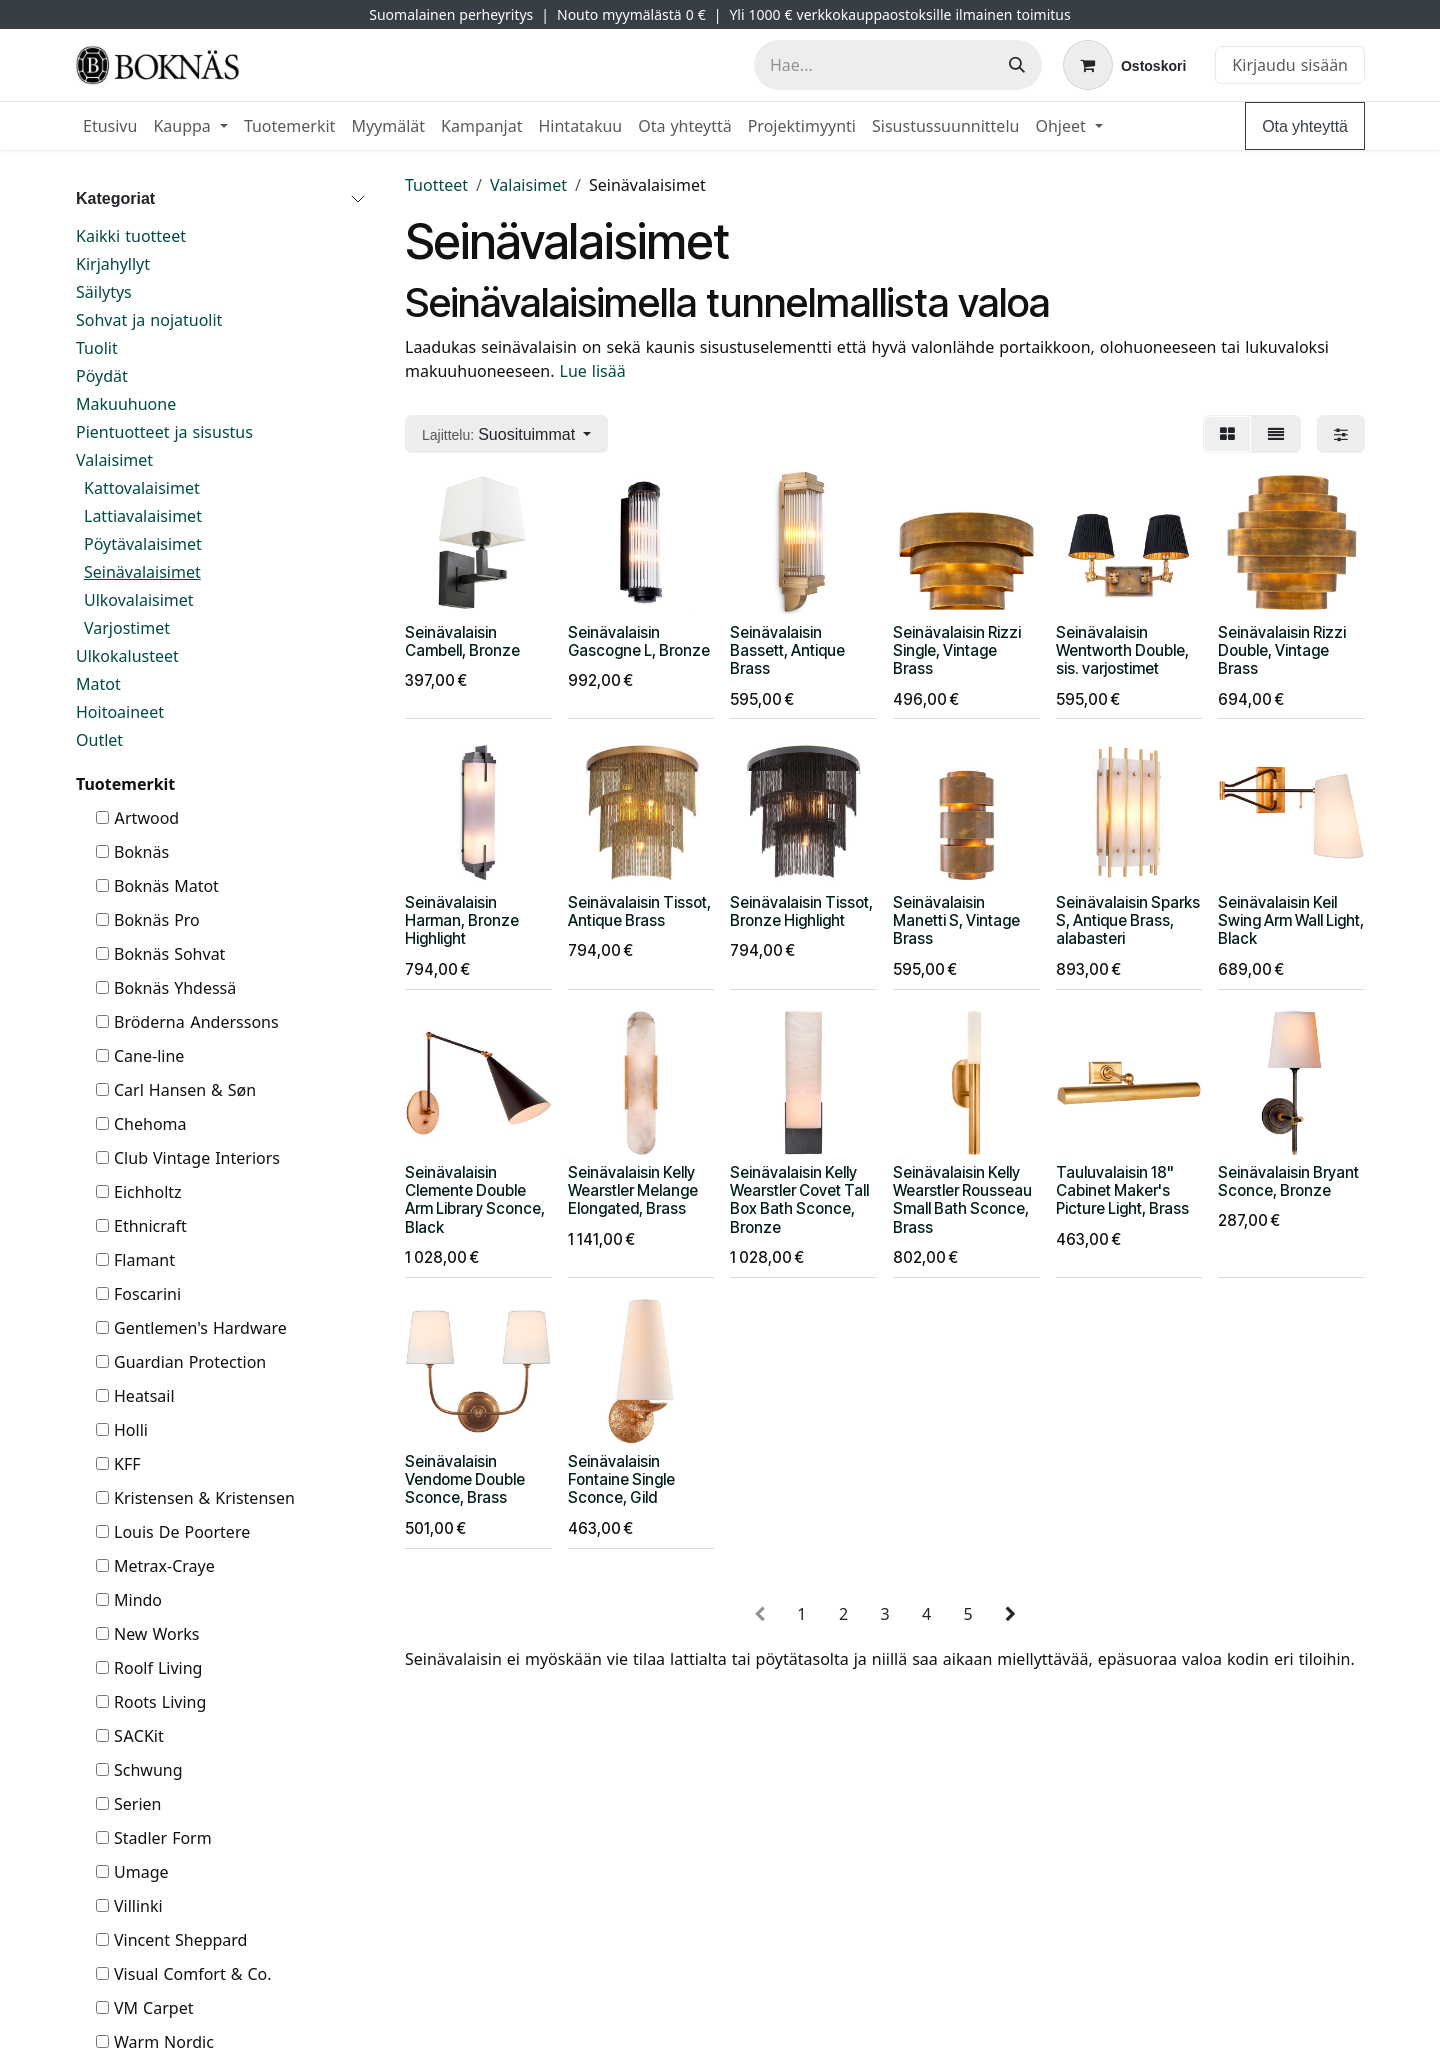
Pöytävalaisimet (143, 544)
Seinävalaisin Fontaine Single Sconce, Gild (621, 1479)
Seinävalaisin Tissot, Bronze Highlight (801, 911)
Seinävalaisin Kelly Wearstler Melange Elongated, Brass (633, 1190)
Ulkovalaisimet (139, 600)
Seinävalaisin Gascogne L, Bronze (639, 640)
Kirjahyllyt (113, 264)
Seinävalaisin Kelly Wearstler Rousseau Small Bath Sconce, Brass (962, 1200)
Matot (98, 684)
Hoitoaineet (120, 712)
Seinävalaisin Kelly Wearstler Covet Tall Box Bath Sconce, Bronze (799, 1200)
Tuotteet (436, 185)
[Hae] (1017, 65)
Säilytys (104, 292)
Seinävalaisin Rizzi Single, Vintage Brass (957, 649)
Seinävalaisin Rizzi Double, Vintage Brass (1282, 649)
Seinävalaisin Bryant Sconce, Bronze (1288, 1181)
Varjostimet (127, 628)
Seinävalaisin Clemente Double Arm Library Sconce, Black (475, 1200)
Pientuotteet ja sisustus (164, 432)
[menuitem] (110, 126)
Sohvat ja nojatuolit (149, 320)
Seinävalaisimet (142, 572)
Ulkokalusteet (127, 656)
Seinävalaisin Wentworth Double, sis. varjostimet (1122, 649)
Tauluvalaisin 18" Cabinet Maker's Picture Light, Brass (1122, 1190)
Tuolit (97, 348)
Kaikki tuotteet (131, 236)
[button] (506, 434)
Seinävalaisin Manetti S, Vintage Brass (956, 920)
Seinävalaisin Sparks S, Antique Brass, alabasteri (1128, 920)
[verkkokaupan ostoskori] (1124, 65)
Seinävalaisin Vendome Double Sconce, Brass (465, 1479)
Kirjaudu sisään (1290, 65)
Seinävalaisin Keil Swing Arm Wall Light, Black (1291, 920)
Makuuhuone (126, 404)
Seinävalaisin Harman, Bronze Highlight (462, 920)
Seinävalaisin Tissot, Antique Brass (639, 911)
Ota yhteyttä (1305, 126)
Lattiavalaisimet (143, 516)
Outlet (99, 740)
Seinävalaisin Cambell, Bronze (462, 640)
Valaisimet (114, 460)
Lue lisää (595, 371)
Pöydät (102, 376)
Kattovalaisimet (142, 488)
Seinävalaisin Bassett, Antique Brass (787, 649)
